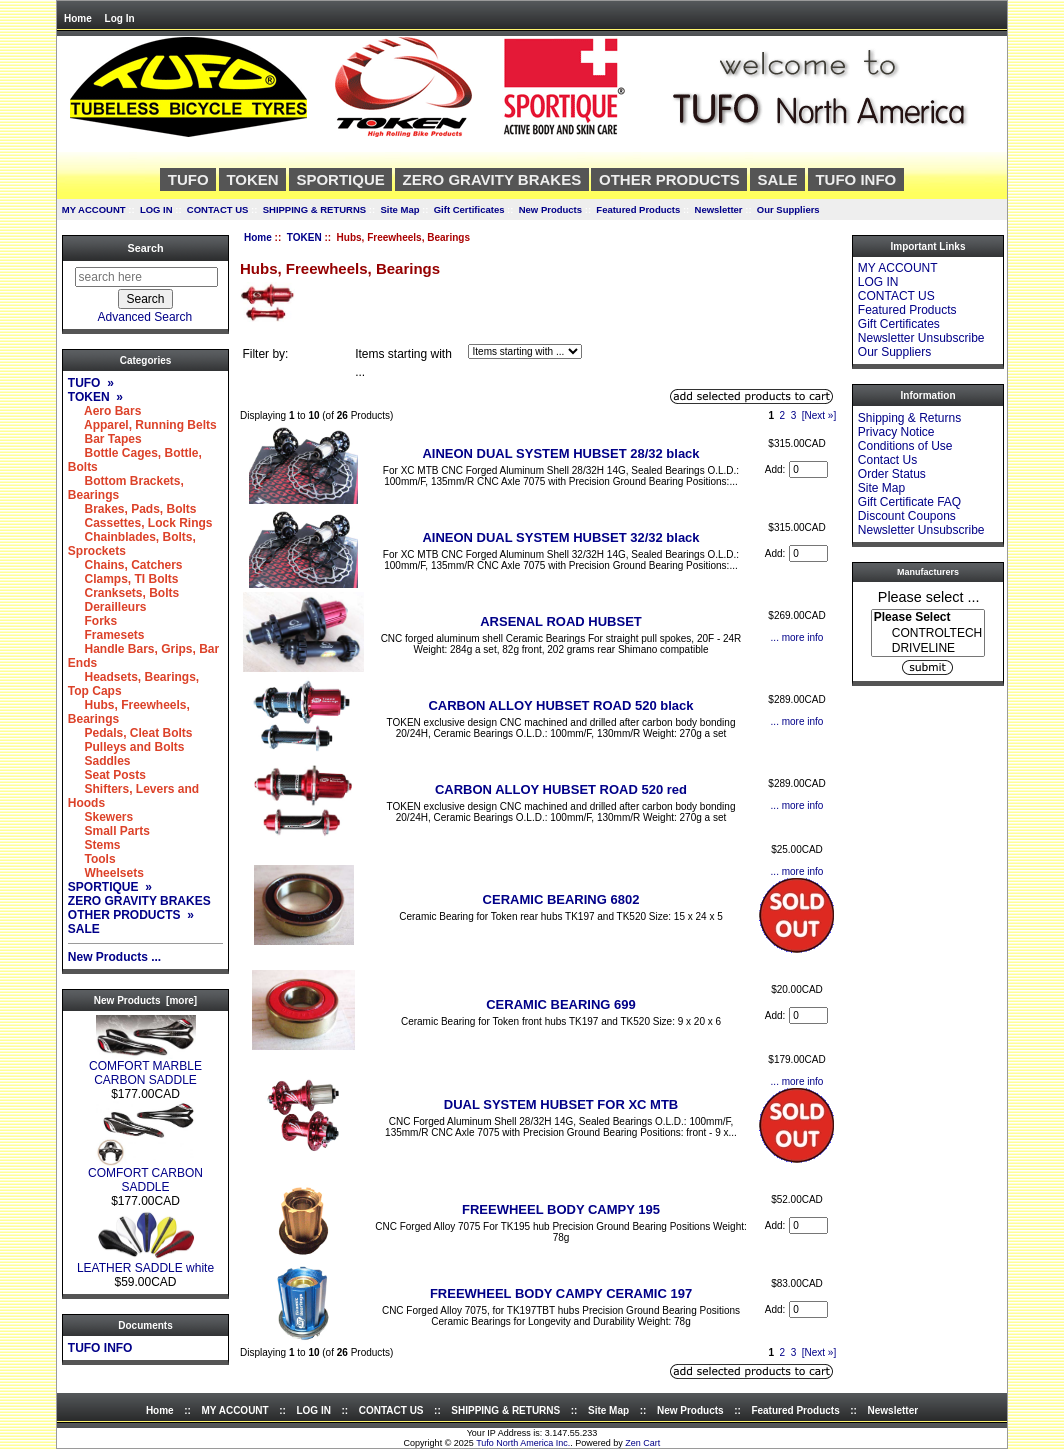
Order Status (892, 474)
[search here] (146, 277)
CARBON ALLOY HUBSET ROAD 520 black (560, 705)
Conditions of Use (905, 446)
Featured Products (638, 209)
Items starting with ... (403, 363)
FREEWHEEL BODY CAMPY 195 (561, 1209)
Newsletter (719, 209)
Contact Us (887, 460)
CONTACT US (218, 209)
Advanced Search (145, 317)
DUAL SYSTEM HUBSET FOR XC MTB (561, 1104)
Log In (120, 18)
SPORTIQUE (340, 179)
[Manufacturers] (928, 633)
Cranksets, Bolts (123, 593)
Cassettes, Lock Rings (140, 523)
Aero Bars (105, 411)
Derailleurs (107, 607)
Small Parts (109, 831)
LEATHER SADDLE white (145, 1262)
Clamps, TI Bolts (123, 579)
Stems (94, 845)
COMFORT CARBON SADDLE (145, 1174)
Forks (92, 621)
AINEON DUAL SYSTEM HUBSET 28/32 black (560, 453)
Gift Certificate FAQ (909, 502)
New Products (550, 209)
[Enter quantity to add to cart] (808, 469)
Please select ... (929, 596)
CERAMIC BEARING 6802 (561, 899)
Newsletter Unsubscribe (921, 338)
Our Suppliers (788, 209)
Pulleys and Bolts (126, 747)
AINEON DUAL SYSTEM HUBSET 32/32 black (560, 537)
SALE (778, 179)
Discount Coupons (907, 516)
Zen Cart (642, 1443)
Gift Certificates (469, 209)
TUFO (188, 179)
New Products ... (114, 957)
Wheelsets (106, 873)
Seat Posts (107, 775)
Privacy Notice (896, 432)
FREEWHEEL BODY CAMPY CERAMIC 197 (561, 1293)
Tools (92, 859)
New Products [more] (145, 1000)
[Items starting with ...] (525, 351)
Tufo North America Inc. (523, 1443)
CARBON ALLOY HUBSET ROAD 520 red (561, 789)
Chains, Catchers (125, 565)
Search (145, 248)
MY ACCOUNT (94, 209)
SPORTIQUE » (110, 887)
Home (78, 18)
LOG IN (156, 209)
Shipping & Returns (909, 418)
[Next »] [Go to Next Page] (819, 415)
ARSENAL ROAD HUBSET (561, 621)
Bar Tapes (105, 439)
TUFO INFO (855, 179)
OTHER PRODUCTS (669, 179)
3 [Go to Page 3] (794, 415)
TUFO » (91, 383)
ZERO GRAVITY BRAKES (492, 179)
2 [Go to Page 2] (783, 415)
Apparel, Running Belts (142, 425)
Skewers (100, 817)
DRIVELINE (928, 648)
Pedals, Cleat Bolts (130, 733)
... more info (797, 637)
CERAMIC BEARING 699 (561, 1004)
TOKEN (304, 237)
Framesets (106, 635)
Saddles (99, 761)
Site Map (399, 209)
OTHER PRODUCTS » (131, 915)
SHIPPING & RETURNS (314, 209)
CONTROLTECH (928, 633)
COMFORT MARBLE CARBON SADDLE (145, 1067)
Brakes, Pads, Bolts (132, 509)
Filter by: (265, 354)
